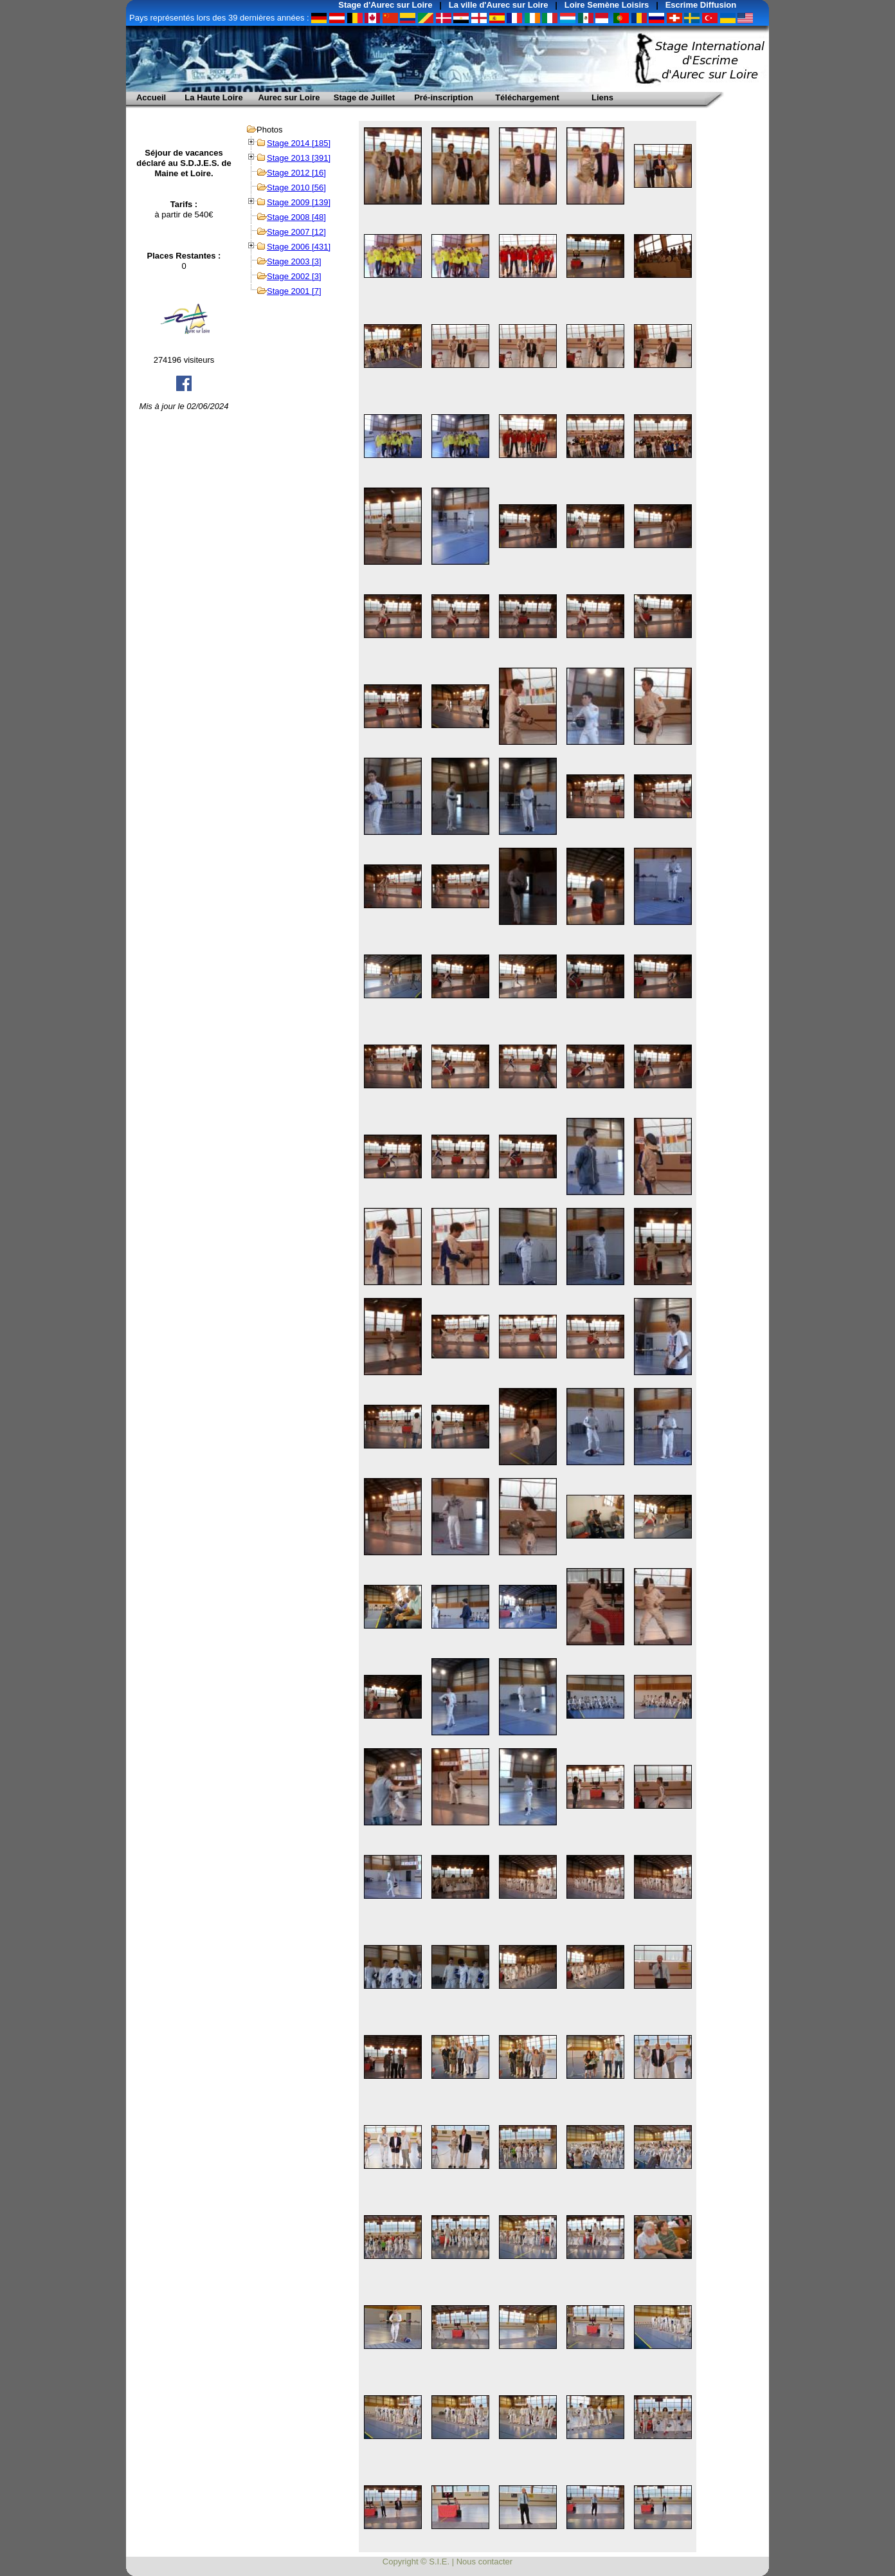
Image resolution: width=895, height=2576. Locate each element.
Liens (602, 97)
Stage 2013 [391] (298, 158)
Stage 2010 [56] (296, 187)
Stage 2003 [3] (294, 261)
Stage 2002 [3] (294, 276)
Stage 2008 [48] (296, 217)
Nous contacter (484, 2561)
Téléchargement (527, 97)
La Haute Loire (213, 97)
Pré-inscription (443, 97)
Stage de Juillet (364, 97)
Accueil (151, 97)
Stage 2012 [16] (296, 173)
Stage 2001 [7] (294, 291)
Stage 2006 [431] (298, 246)
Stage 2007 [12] (296, 232)
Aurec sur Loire (289, 97)
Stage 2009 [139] (298, 202)
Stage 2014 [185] (298, 143)
